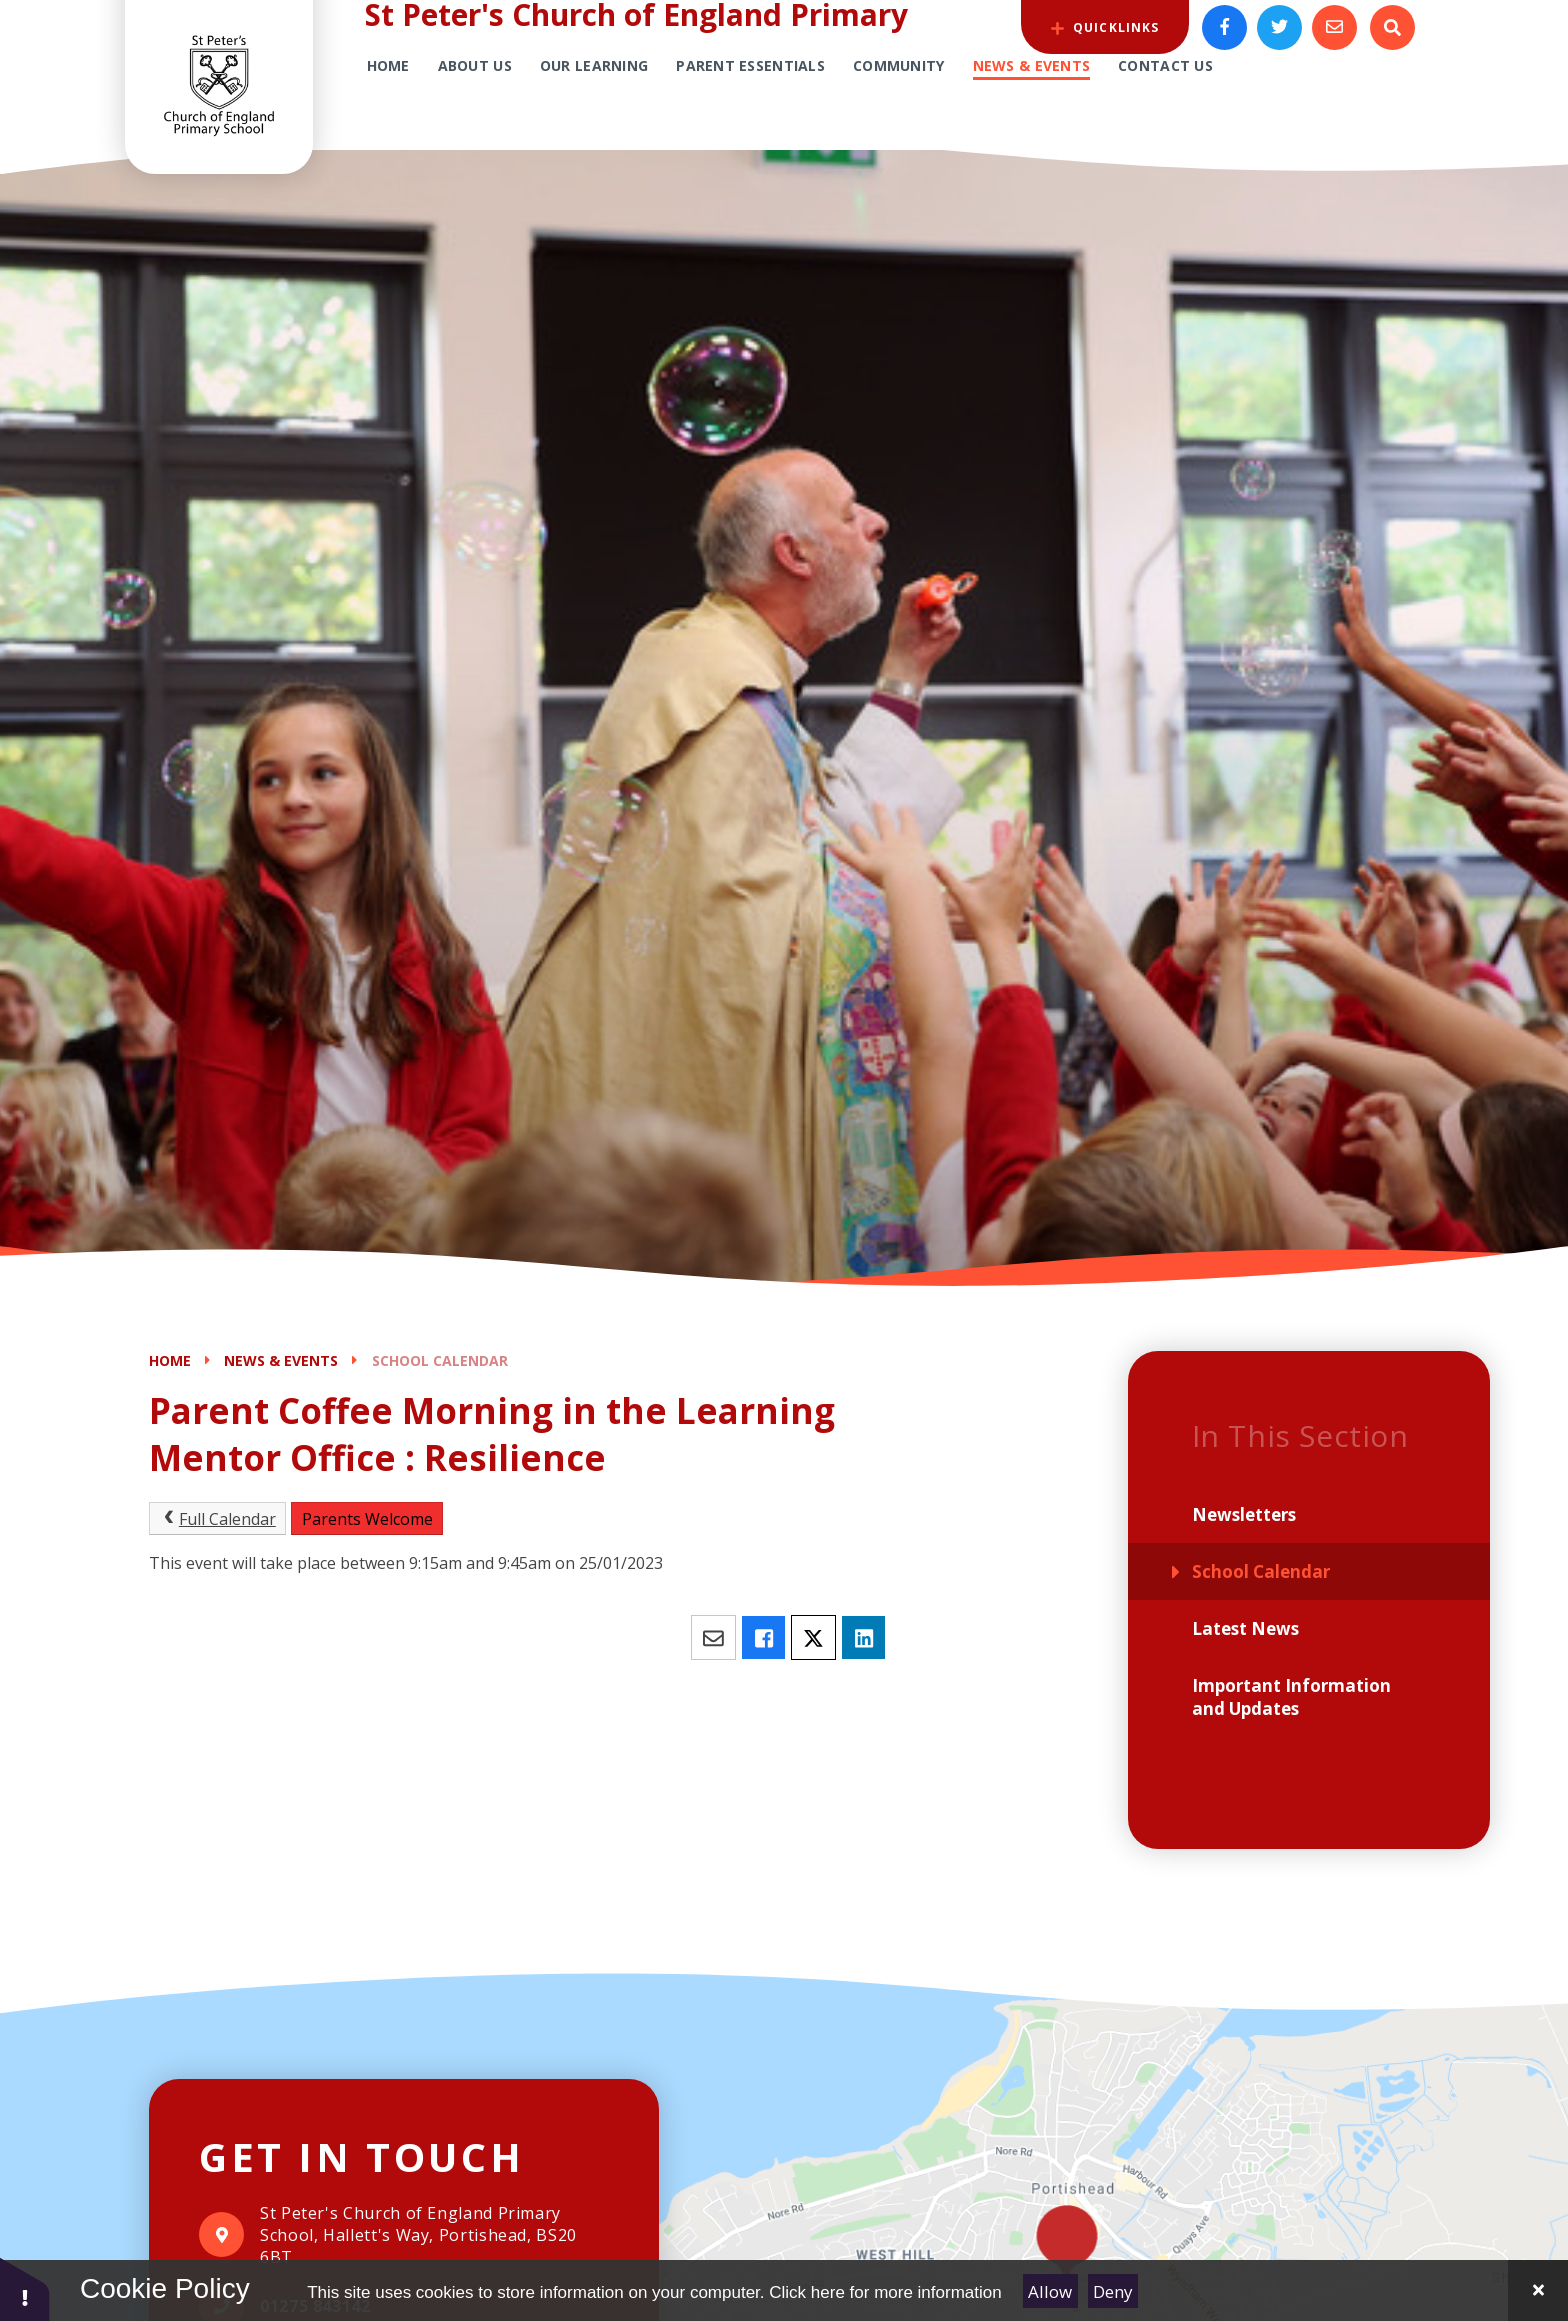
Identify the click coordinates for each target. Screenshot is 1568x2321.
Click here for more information (885, 2292)
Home (170, 1360)
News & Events (281, 1360)
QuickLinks (1105, 27)
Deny (1113, 2291)
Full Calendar (218, 1519)
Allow (1050, 2291)
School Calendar (440, 1360)
